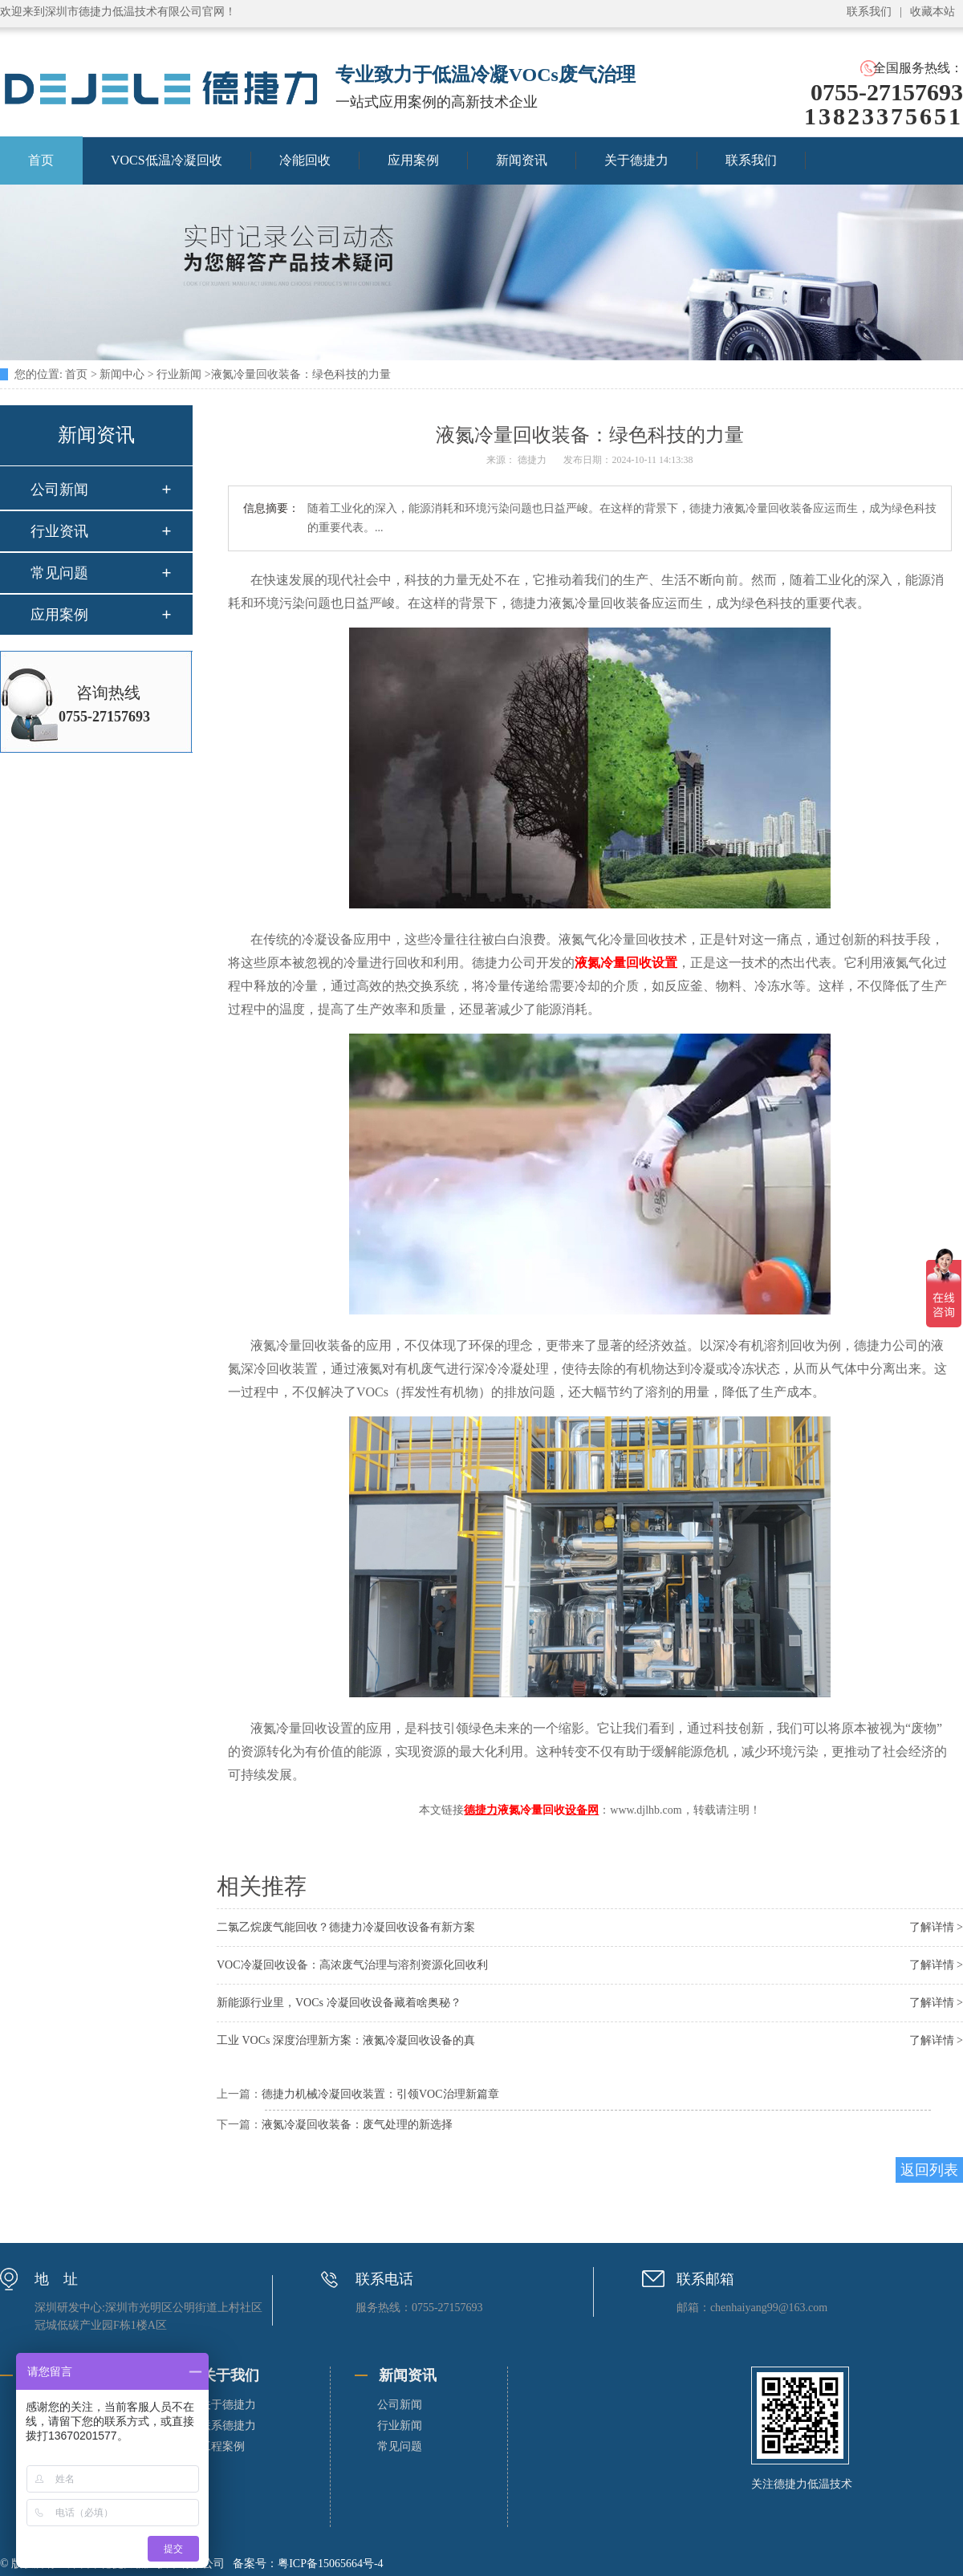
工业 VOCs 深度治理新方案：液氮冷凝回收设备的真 (346, 2040)
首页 (76, 374)
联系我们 (869, 12)
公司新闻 (59, 489)
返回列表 (929, 2170)
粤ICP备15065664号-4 (330, 2564)
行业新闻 (178, 374)
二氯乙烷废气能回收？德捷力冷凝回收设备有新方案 (346, 1927)
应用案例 (413, 160)
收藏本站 (932, 12)
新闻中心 (122, 374)
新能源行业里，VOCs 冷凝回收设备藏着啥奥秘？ (339, 2003)
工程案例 (222, 2446)
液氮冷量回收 (531, 1810)
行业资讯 (59, 531)
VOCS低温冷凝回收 (166, 160)
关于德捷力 (636, 160)
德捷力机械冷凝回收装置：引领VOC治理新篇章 (380, 2094)
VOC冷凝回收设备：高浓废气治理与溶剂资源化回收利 (352, 1965)
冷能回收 (305, 160)
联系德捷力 (228, 2426)
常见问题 (59, 573)
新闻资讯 (521, 160)
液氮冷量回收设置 (626, 962)
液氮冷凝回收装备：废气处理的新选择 (357, 2125)
